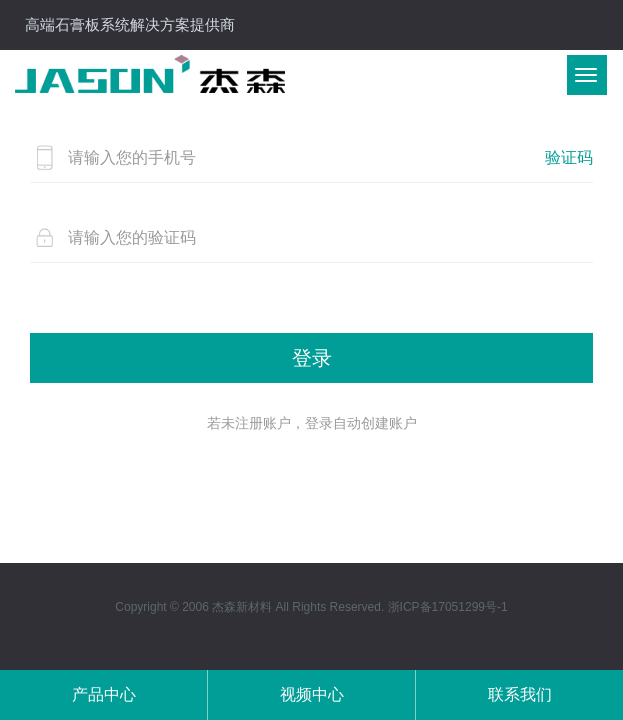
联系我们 (520, 694)
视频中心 (312, 694)
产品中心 (104, 694)
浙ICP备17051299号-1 (448, 607)
